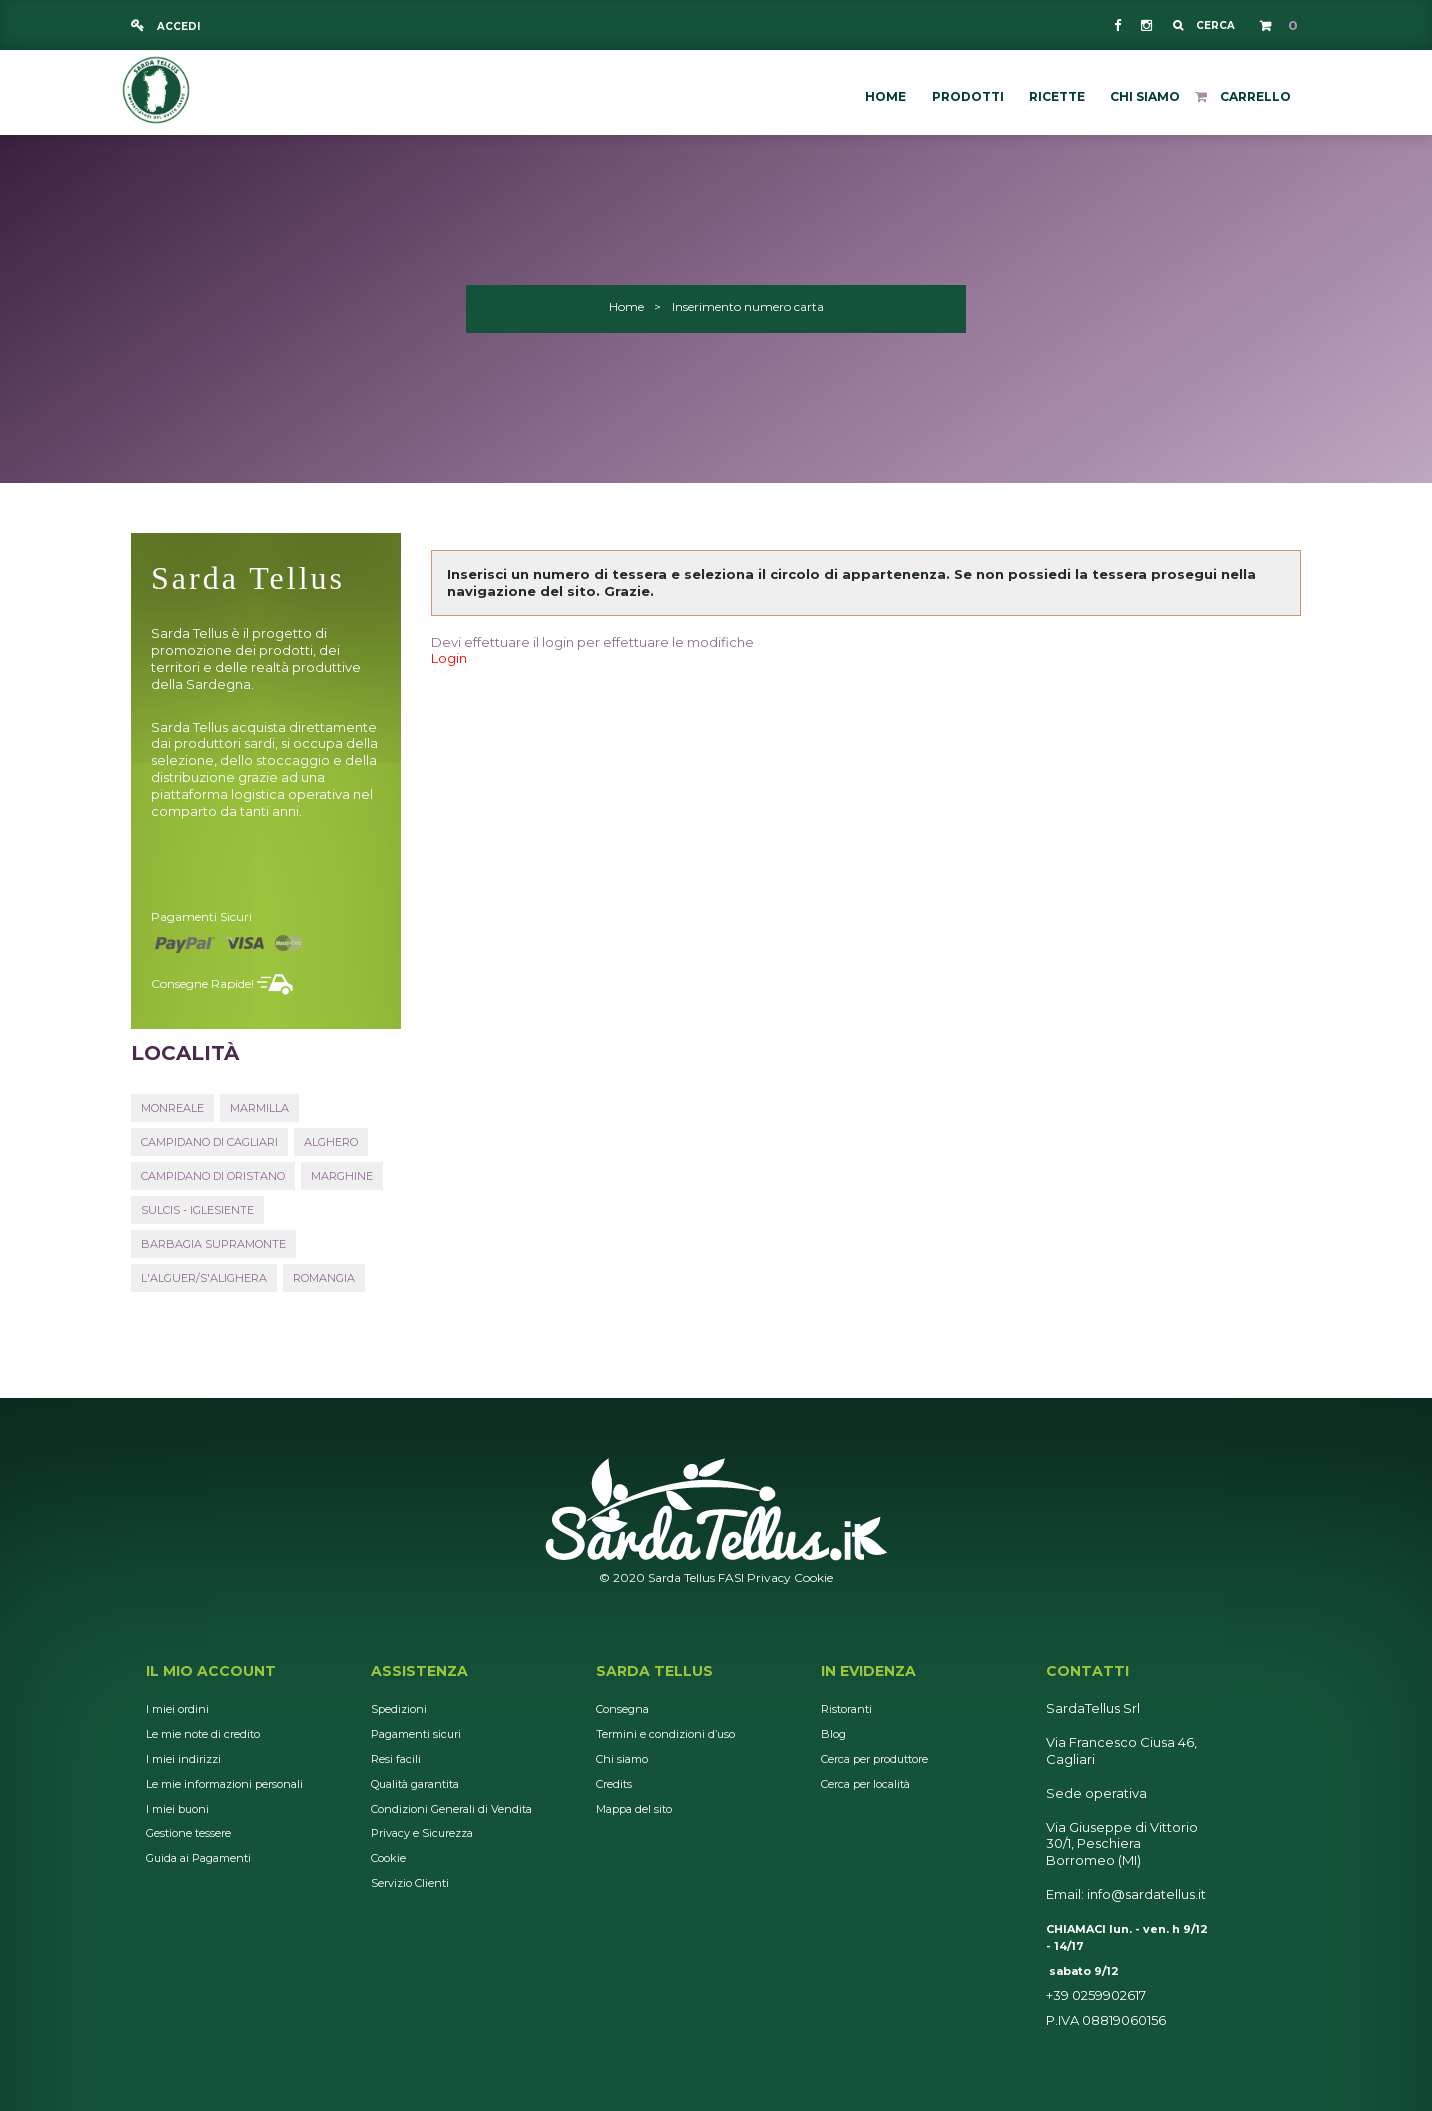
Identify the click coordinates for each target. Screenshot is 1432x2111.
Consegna (622, 1709)
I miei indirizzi (183, 1759)
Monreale (172, 1108)
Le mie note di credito (203, 1734)
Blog (833, 1734)
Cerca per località (865, 1784)
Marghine (342, 1176)
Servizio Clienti (410, 1883)
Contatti (1087, 1671)
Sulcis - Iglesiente (197, 1210)
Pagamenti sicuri (201, 916)
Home (626, 306)
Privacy (769, 1577)
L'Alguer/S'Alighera (204, 1278)
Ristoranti (846, 1709)
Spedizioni (399, 1709)
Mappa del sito (634, 1809)
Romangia (324, 1278)
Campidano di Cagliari (209, 1142)
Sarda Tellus (654, 1671)
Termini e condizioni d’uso (665, 1734)
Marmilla (259, 1108)
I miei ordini (177, 1709)
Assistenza (419, 1671)
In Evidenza (868, 1671)
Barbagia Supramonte (213, 1244)
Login (449, 658)
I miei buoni (177, 1809)
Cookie (813, 1577)
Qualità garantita (415, 1784)
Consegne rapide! (202, 983)
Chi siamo (622, 1759)
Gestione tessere (188, 1833)
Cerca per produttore (874, 1759)
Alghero (331, 1142)
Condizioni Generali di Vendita (451, 1809)
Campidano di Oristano (213, 1176)
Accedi (177, 26)
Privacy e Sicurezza (422, 1833)
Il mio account (211, 1671)
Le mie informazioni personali (224, 1784)
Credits (614, 1784)
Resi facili (396, 1759)
